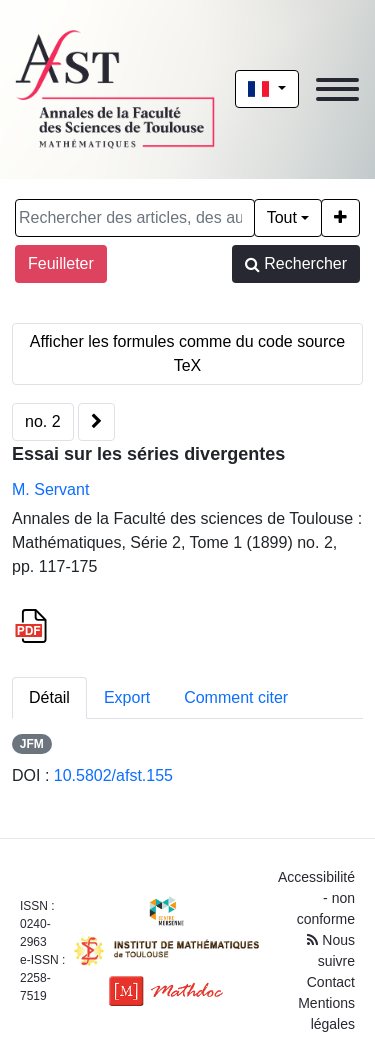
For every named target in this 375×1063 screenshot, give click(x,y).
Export (127, 697)
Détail (49, 697)
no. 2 (43, 421)
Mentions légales (326, 1013)
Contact (331, 982)
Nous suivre (331, 950)
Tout (282, 217)
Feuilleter (61, 263)
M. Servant (50, 489)
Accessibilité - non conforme (316, 898)
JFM (32, 744)
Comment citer (236, 697)
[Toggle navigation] (337, 89)
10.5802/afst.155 (113, 775)
